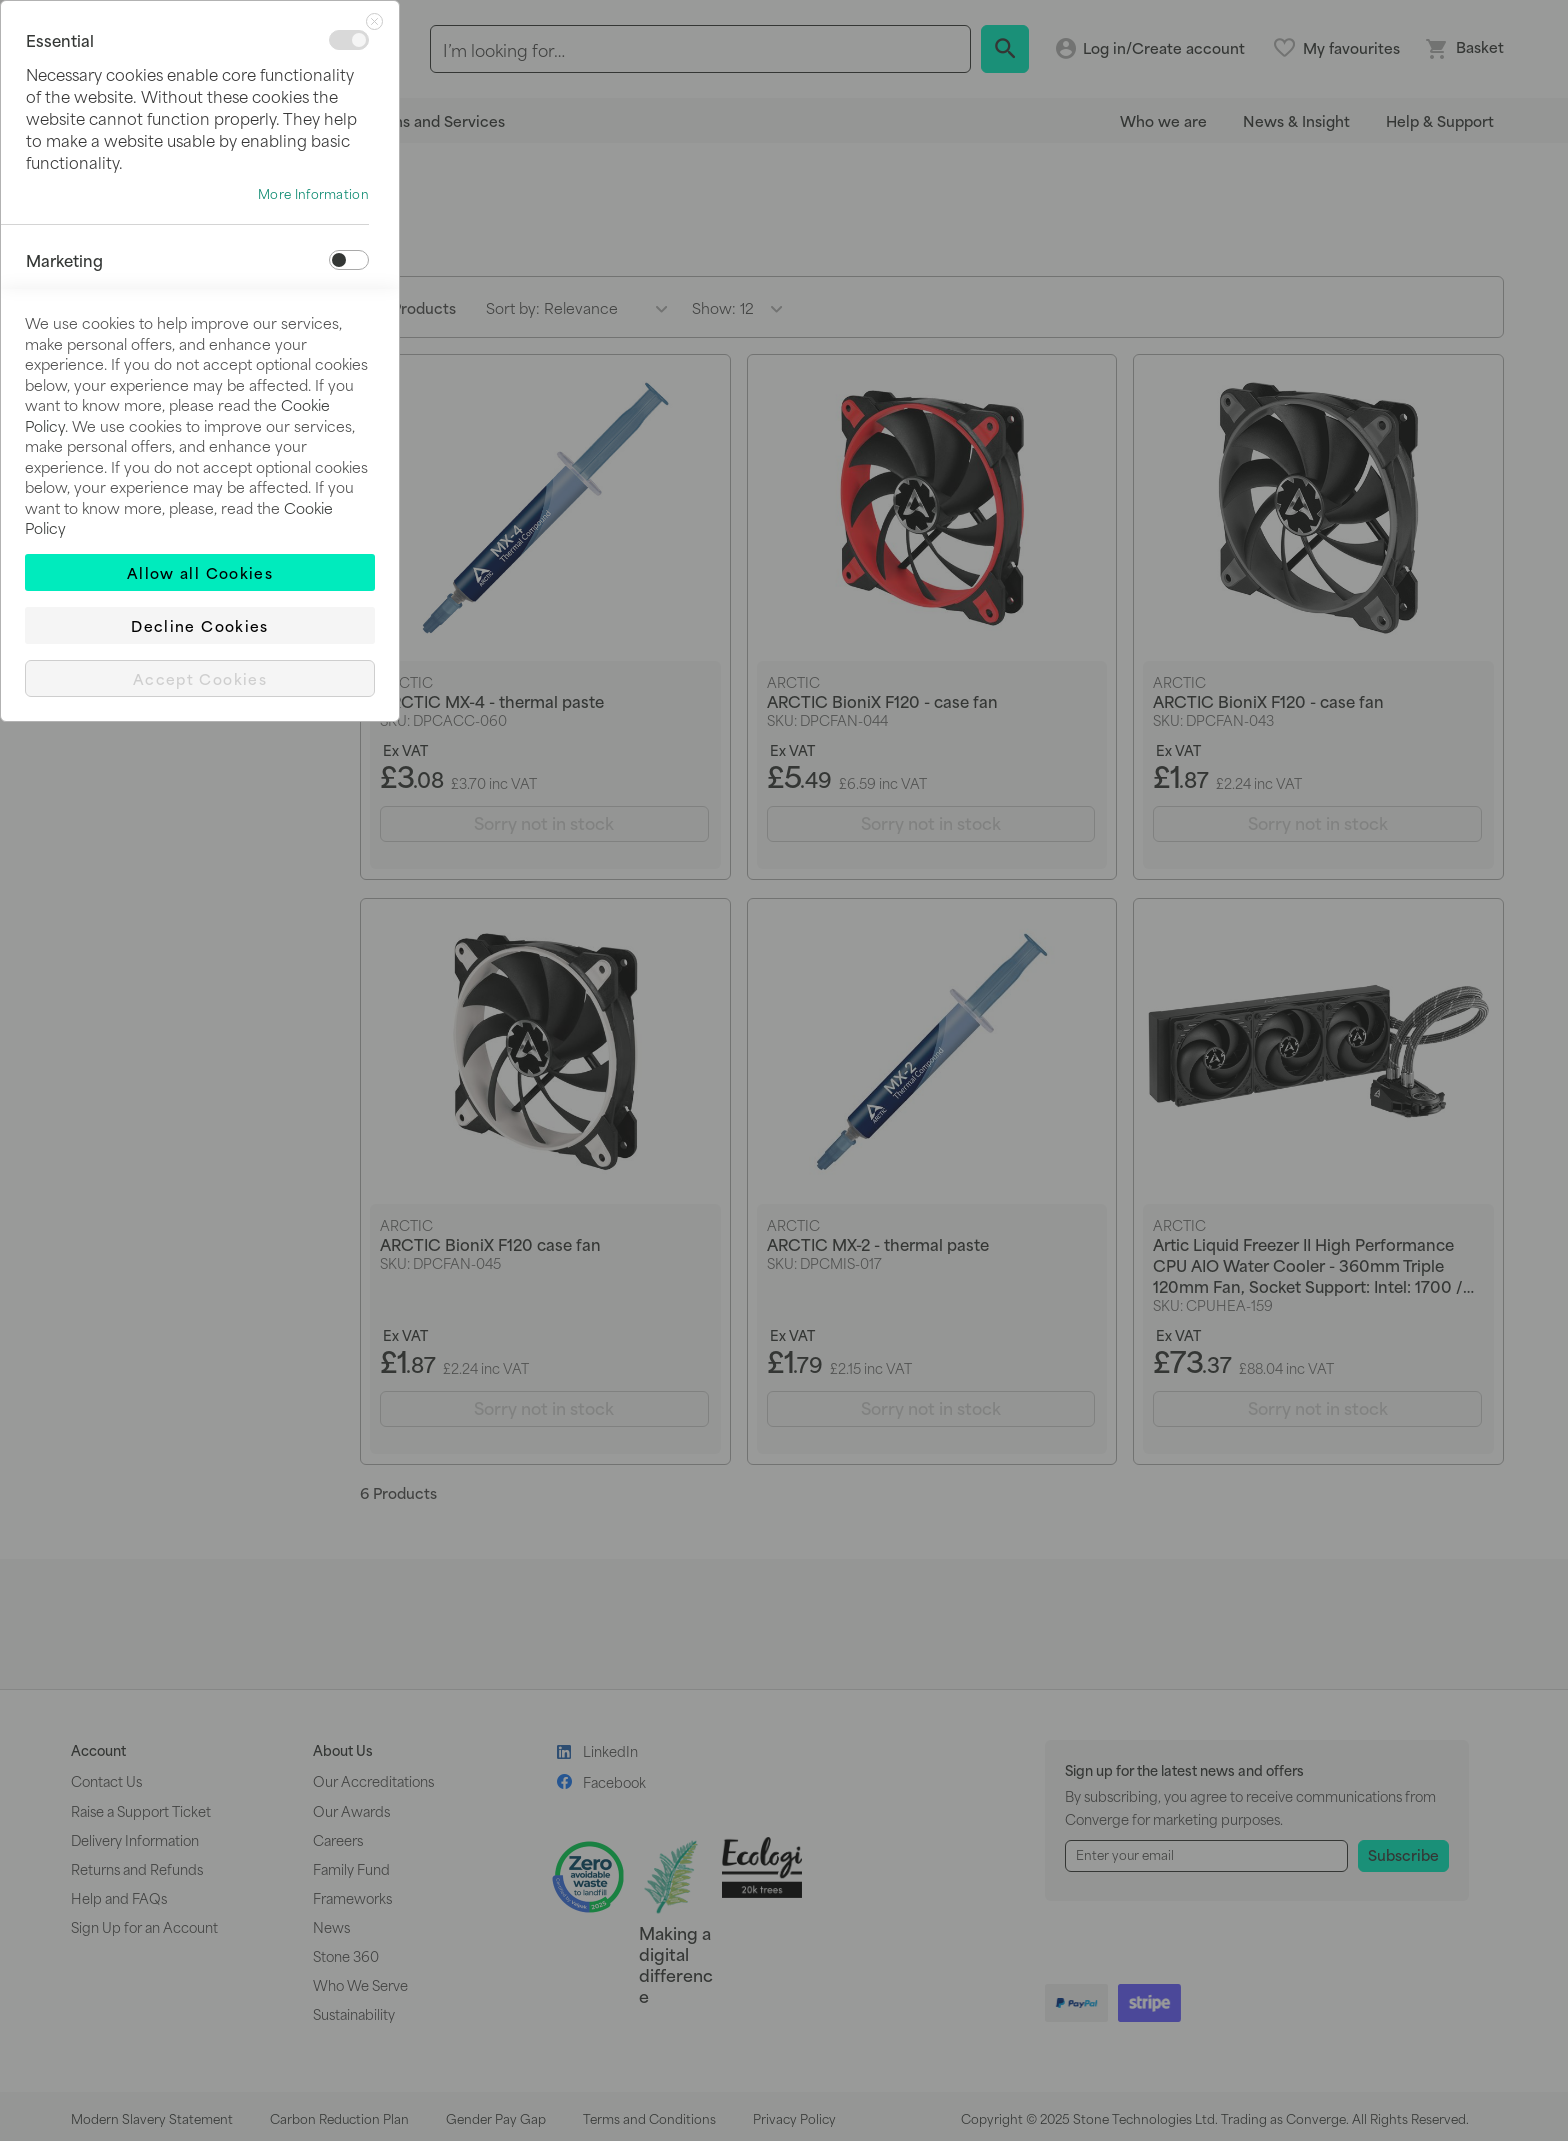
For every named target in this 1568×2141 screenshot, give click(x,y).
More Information (313, 194)
